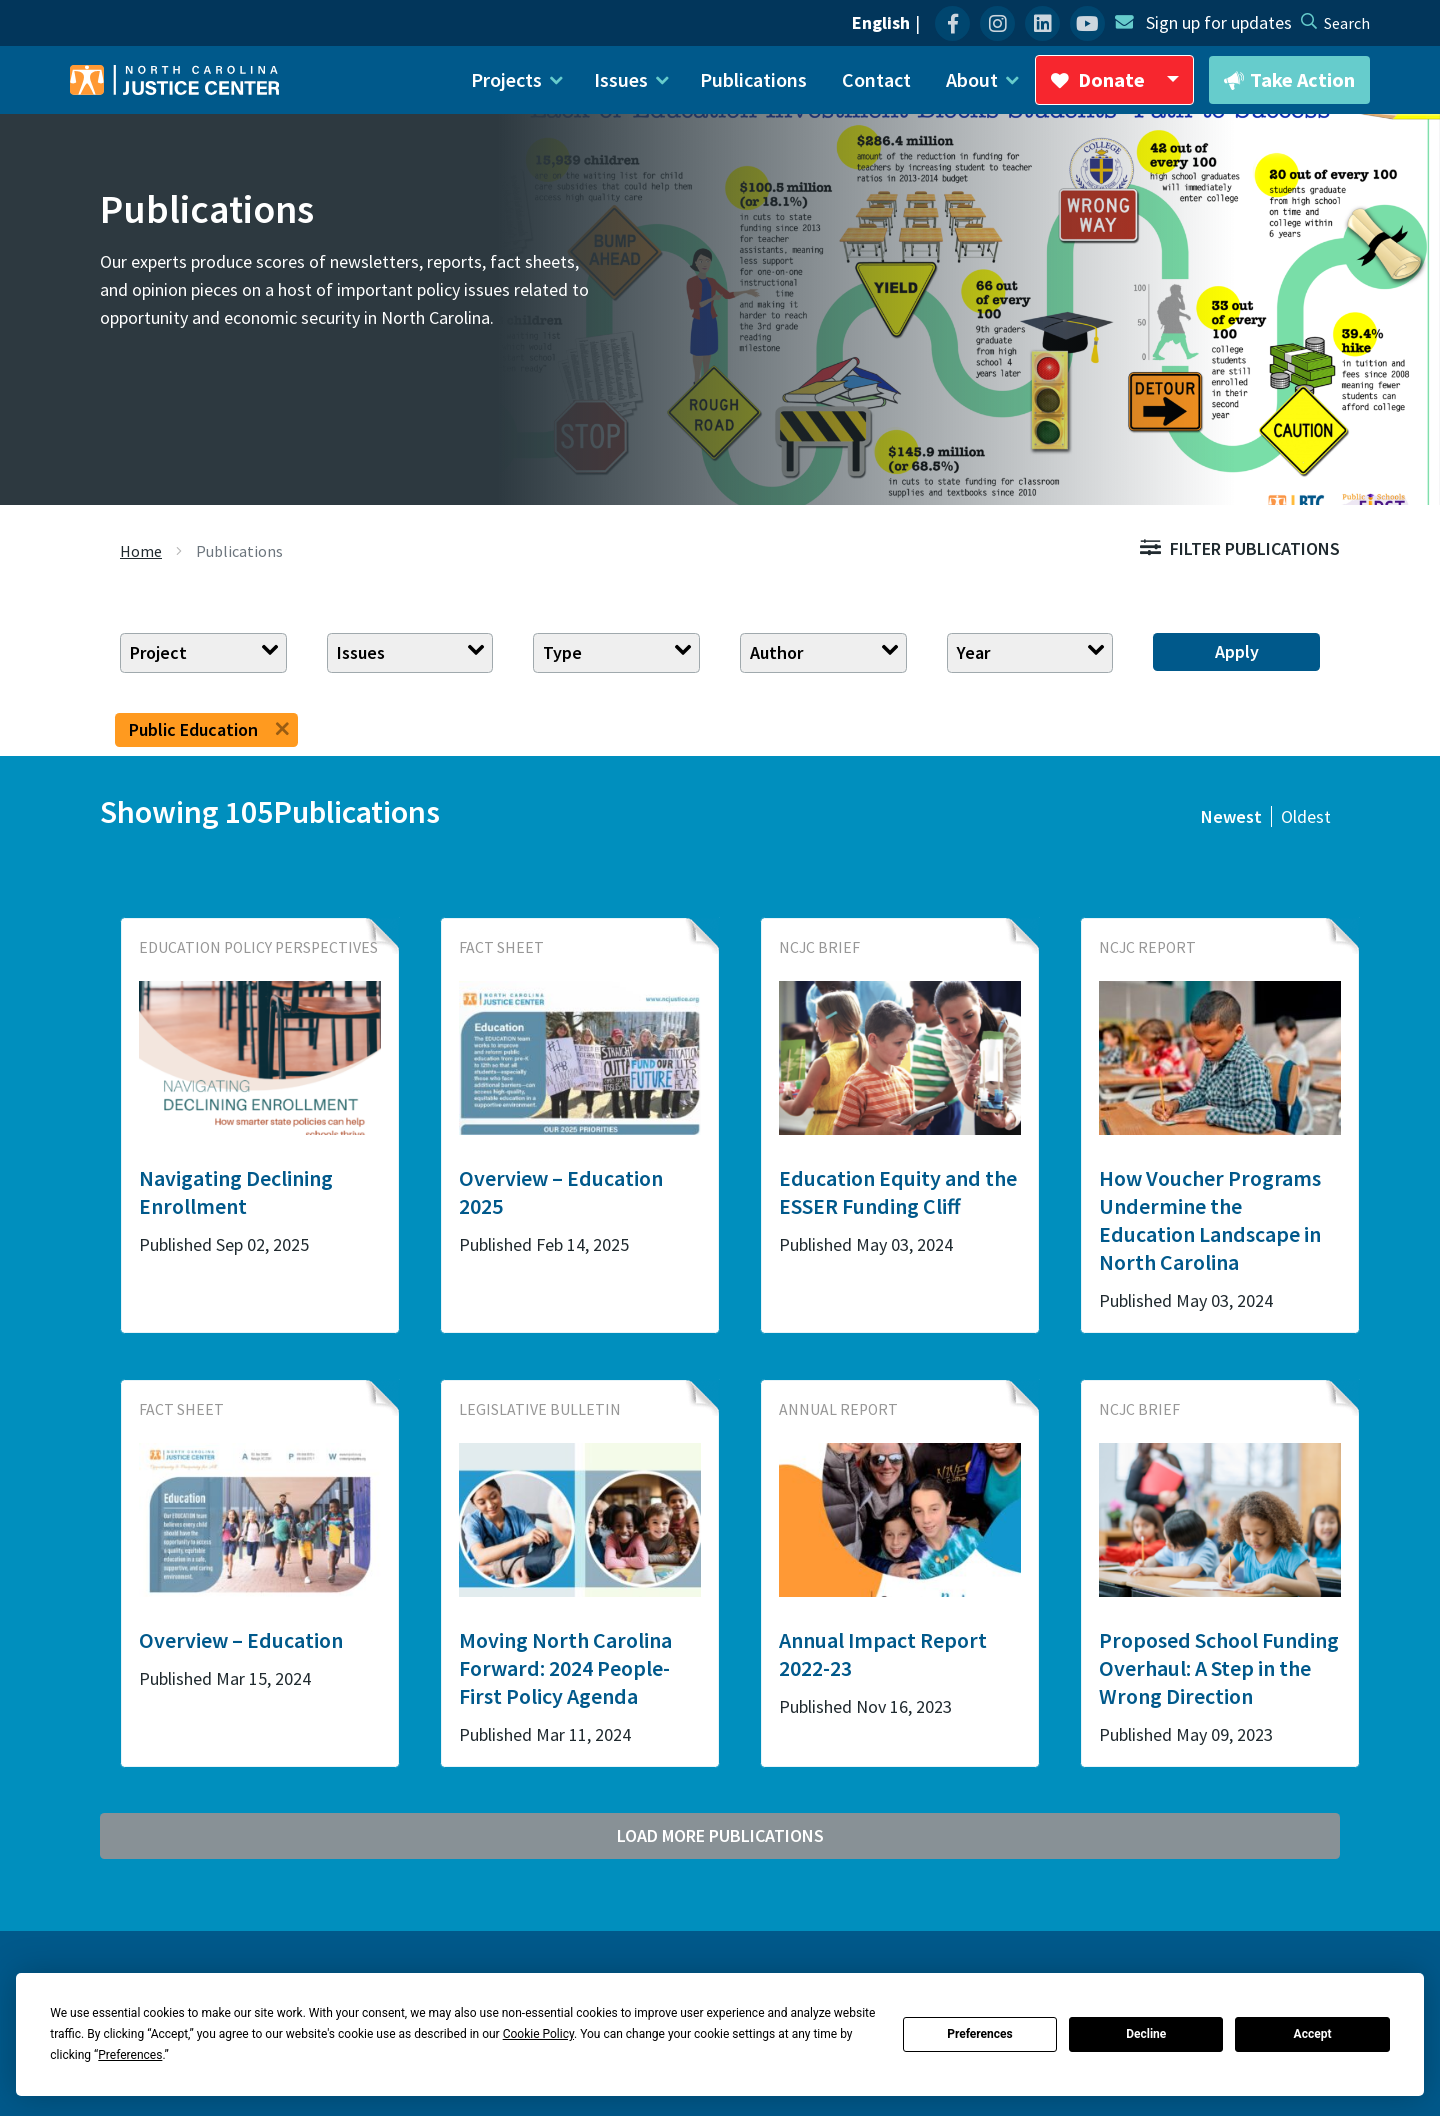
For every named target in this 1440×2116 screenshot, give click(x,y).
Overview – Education (241, 1640)
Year (973, 652)
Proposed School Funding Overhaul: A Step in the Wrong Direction (1219, 1668)
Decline (1146, 2034)
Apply (1237, 651)
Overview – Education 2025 (561, 1192)
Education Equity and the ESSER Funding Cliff (898, 1192)
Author (776, 652)
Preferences (980, 2034)
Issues (361, 652)
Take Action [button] (1289, 81)
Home (141, 551)
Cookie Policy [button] (538, 2034)
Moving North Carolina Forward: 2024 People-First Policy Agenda (565, 1668)
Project (158, 652)
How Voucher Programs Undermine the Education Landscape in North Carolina (1210, 1220)
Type (562, 652)
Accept (1313, 2034)
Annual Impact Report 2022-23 (883, 1654)
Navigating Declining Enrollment (236, 1192)
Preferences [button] (130, 2055)
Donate (1122, 86)
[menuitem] (952, 23)
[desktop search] (1347, 23)
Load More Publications (720, 1835)
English (881, 22)
